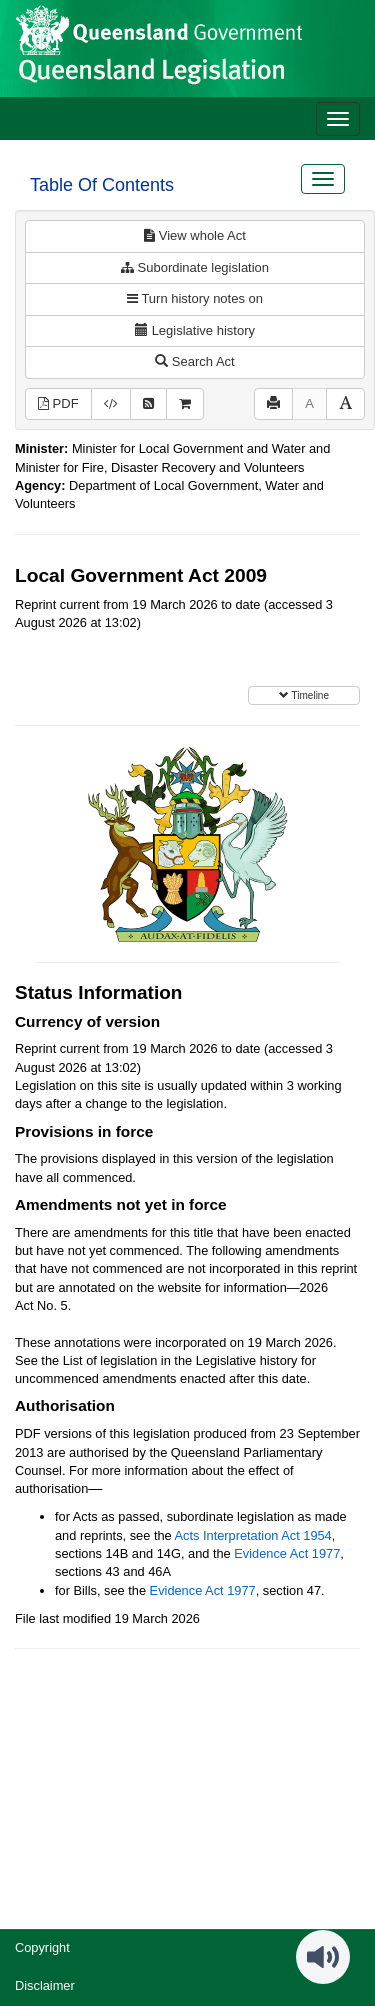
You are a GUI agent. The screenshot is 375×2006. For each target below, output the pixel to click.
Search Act (194, 361)
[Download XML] (111, 404)
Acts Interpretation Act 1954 (253, 1535)
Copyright (42, 1947)
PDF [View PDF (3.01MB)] (58, 403)
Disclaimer (45, 1985)
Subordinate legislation (195, 267)
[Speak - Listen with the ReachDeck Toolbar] (323, 1957)
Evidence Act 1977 (287, 1553)
